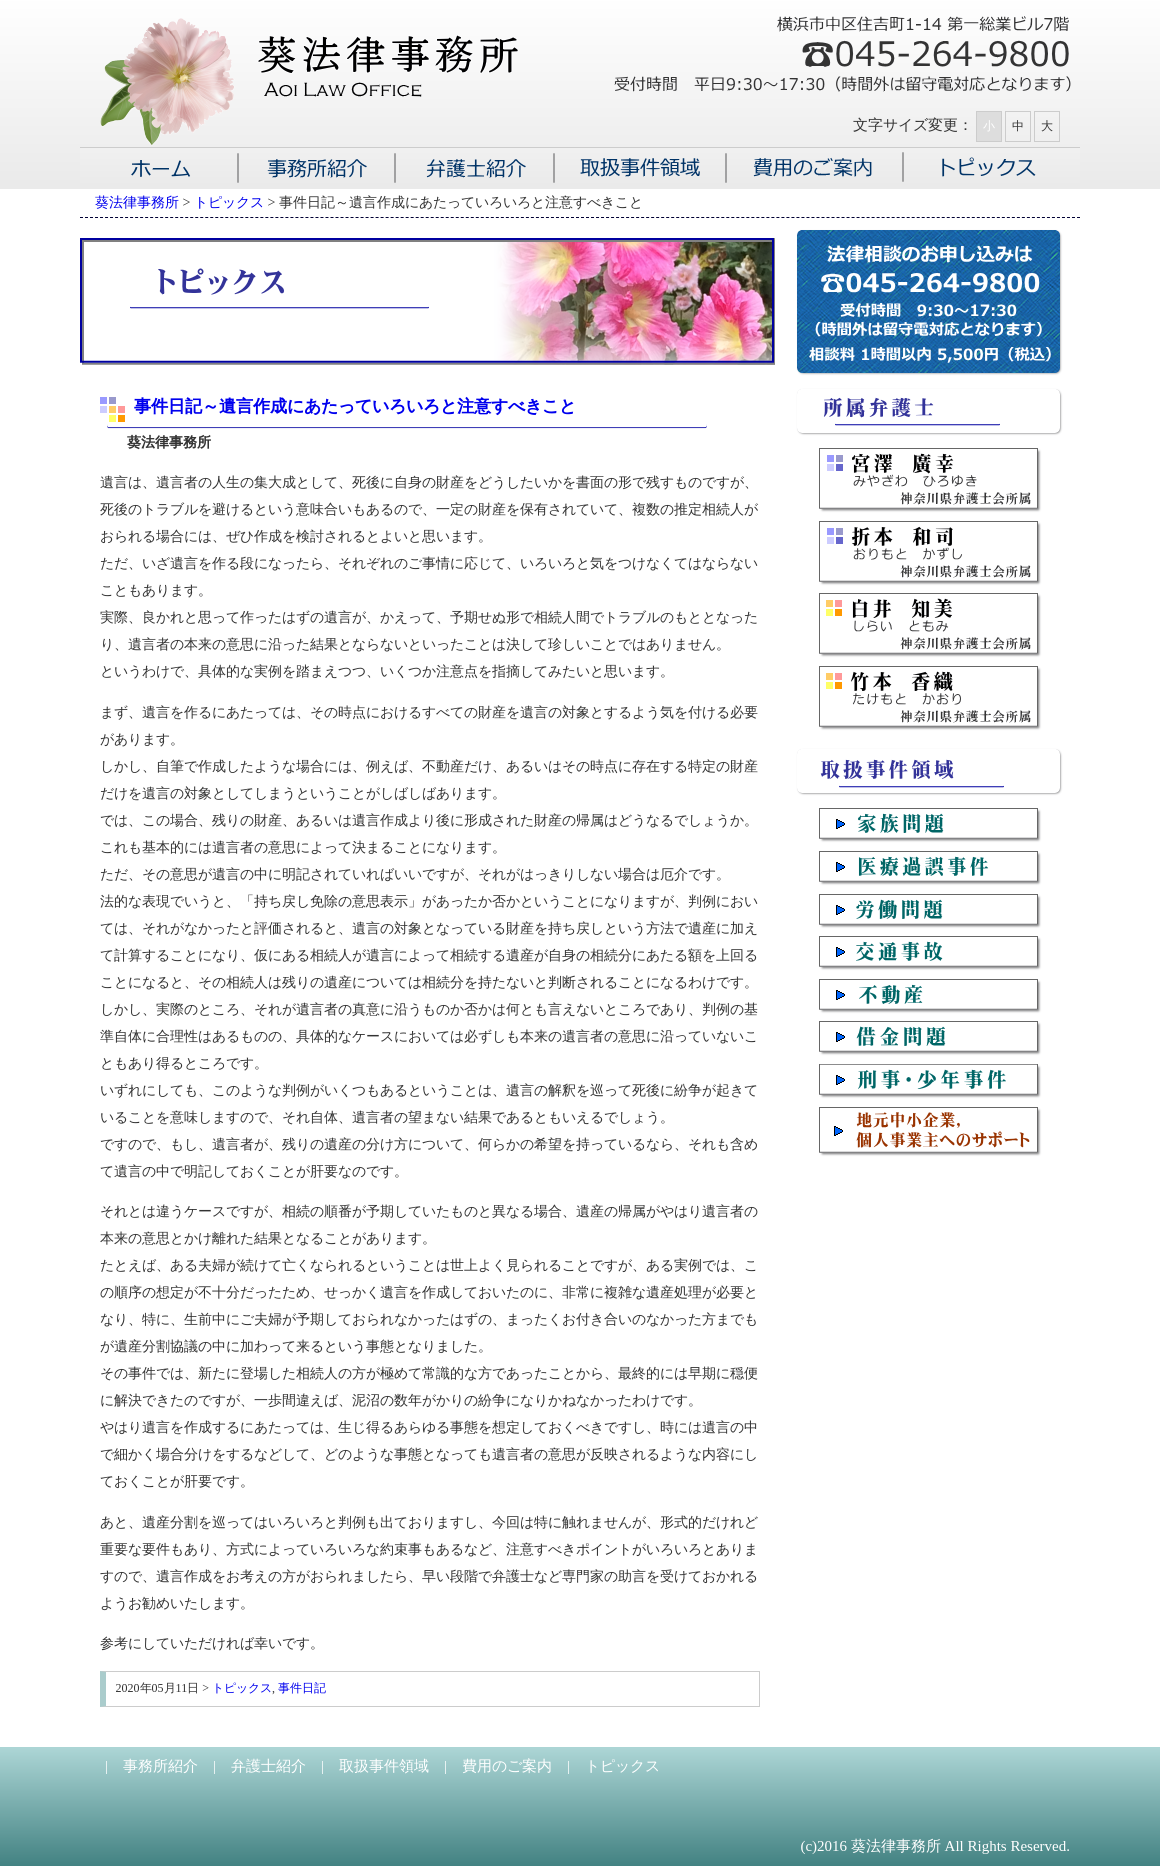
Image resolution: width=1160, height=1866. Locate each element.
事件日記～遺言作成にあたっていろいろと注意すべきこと (355, 406)
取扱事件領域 (384, 1766)
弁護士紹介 (268, 1766)
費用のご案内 (507, 1766)
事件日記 (302, 1688)
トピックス (242, 1688)
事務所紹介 (160, 1766)
